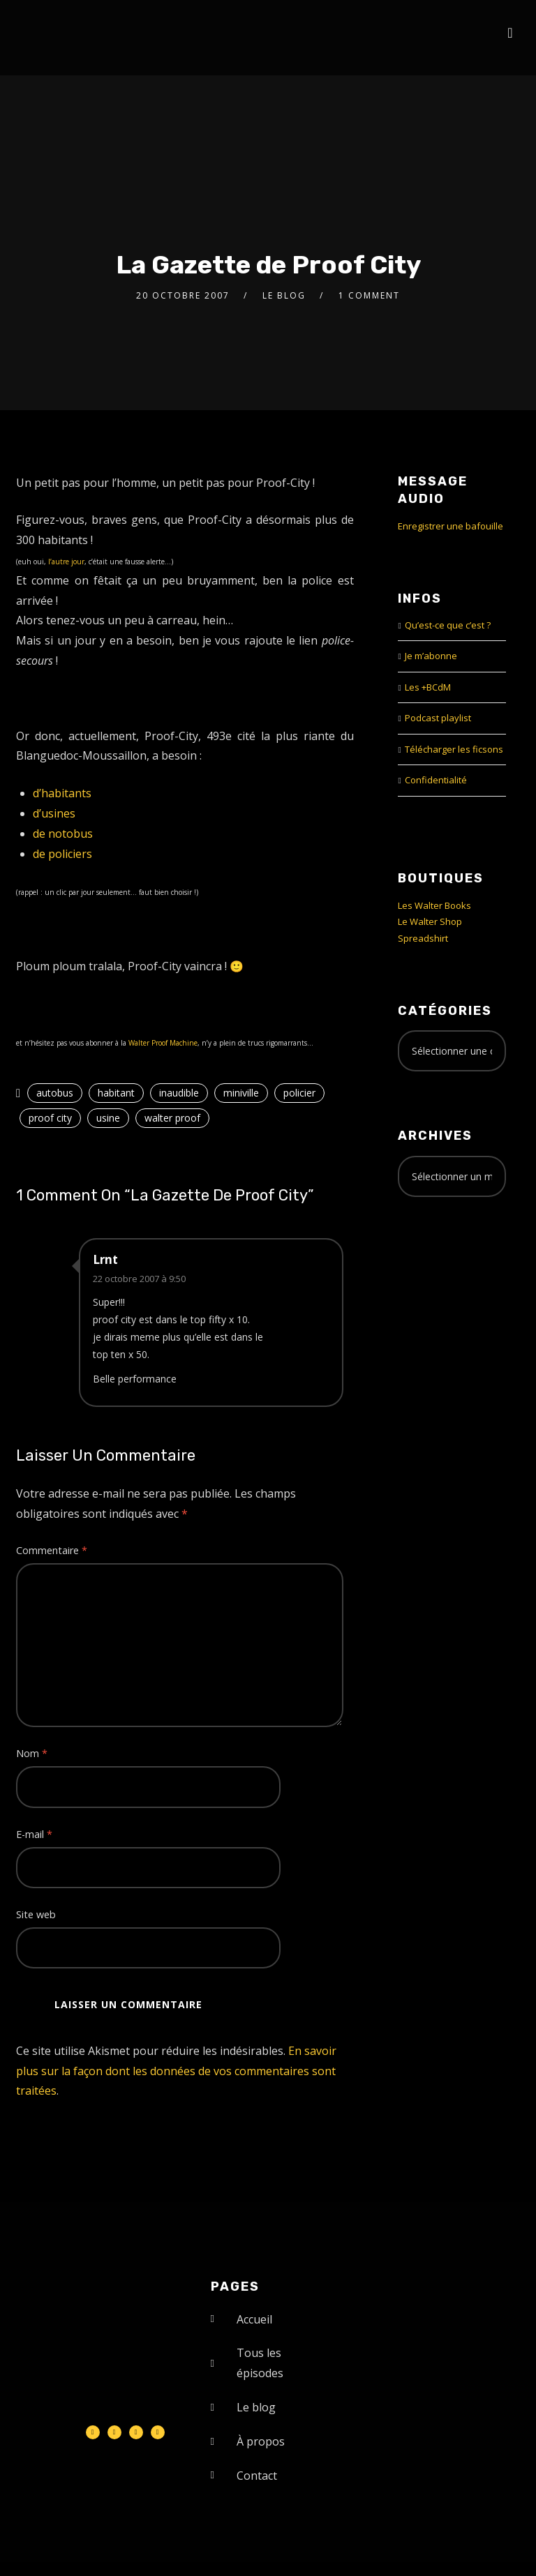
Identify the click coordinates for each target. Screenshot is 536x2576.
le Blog (284, 295)
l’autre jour (66, 561)
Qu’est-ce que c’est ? (448, 625)
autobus (54, 1092)
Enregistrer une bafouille (450, 526)
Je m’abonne (431, 655)
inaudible (179, 1092)
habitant (116, 1092)
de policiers (62, 853)
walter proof (172, 1117)
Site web (36, 1914)
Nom (31, 1753)
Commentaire (51, 1550)
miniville (241, 1092)
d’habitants (62, 793)
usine (108, 1117)
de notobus (63, 833)
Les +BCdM (428, 687)
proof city (50, 1117)
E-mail (34, 1834)
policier (299, 1092)
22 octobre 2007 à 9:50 (139, 1278)
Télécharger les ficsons (454, 749)
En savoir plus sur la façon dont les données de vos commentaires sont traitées (176, 2071)
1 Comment (369, 295)
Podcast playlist (438, 717)
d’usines (54, 813)
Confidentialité (436, 780)
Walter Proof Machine (163, 1043)
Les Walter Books (434, 905)
